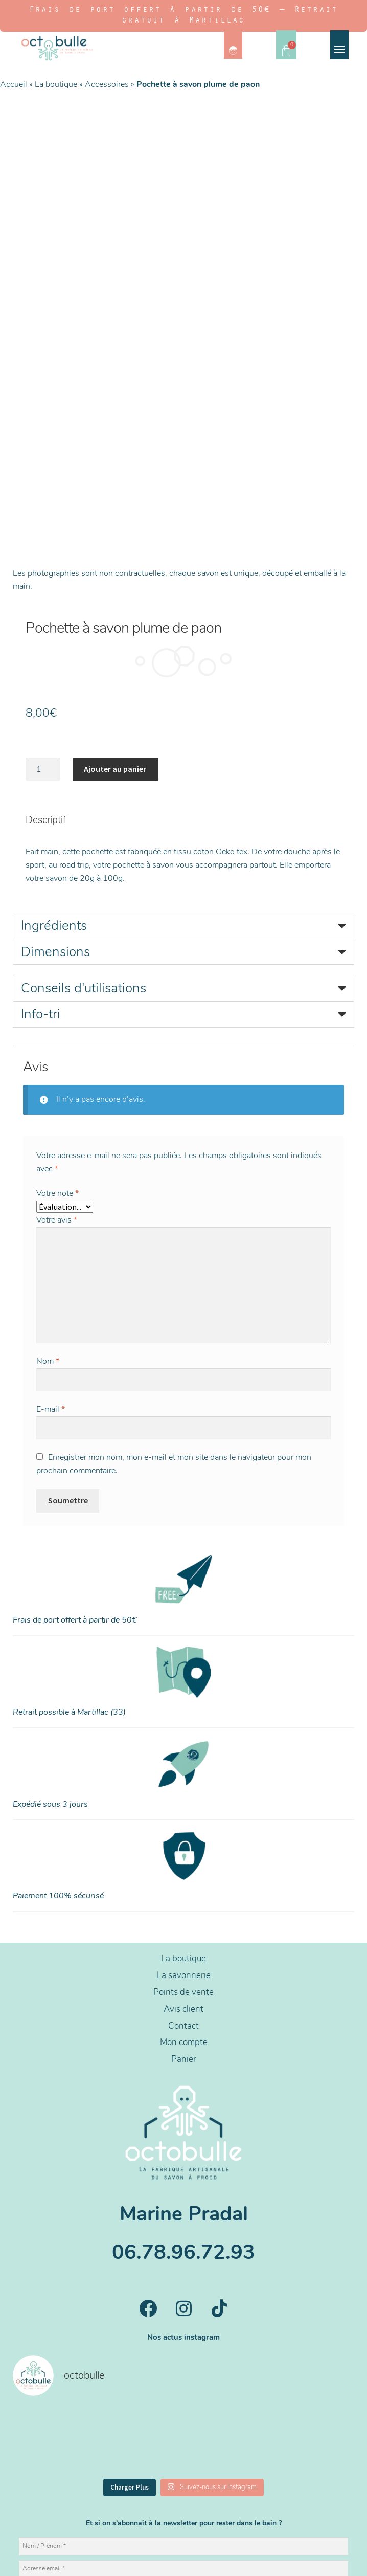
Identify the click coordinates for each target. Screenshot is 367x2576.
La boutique (56, 84)
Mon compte (184, 1900)
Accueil (13, 84)
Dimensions (55, 809)
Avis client (183, 1867)
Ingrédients (54, 783)
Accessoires (107, 84)
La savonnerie (184, 1833)
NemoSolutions (201, 2532)
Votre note (57, 1051)
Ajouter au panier (115, 626)
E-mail (50, 1267)
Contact (183, 1884)
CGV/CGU (179, 2560)
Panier (183, 1917)
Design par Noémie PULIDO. (181, 2522)
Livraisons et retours (231, 2560)
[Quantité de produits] (43, 627)
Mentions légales (131, 2560)
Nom (47, 1219)
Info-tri (40, 872)
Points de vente (183, 1850)
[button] (183, 783)
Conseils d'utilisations (83, 846)
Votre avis (56, 1077)
